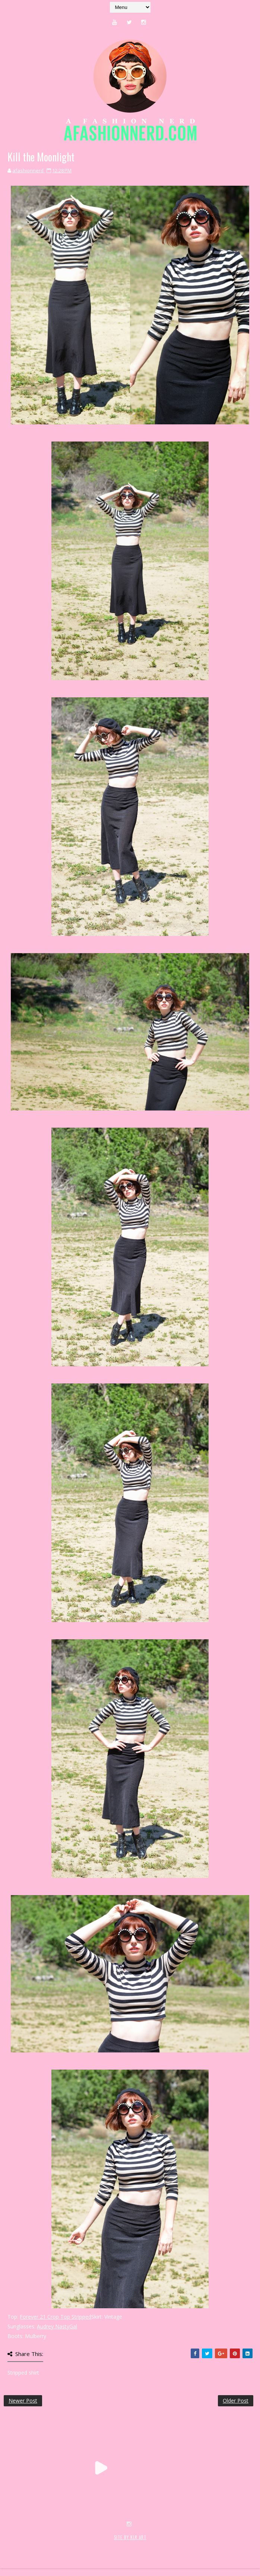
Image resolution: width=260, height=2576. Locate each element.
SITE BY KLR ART (130, 2537)
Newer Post (23, 2400)
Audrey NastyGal (57, 2326)
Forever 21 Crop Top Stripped (55, 2316)
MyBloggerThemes (125, 2545)
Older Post (235, 2400)
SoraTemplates (48, 2545)
